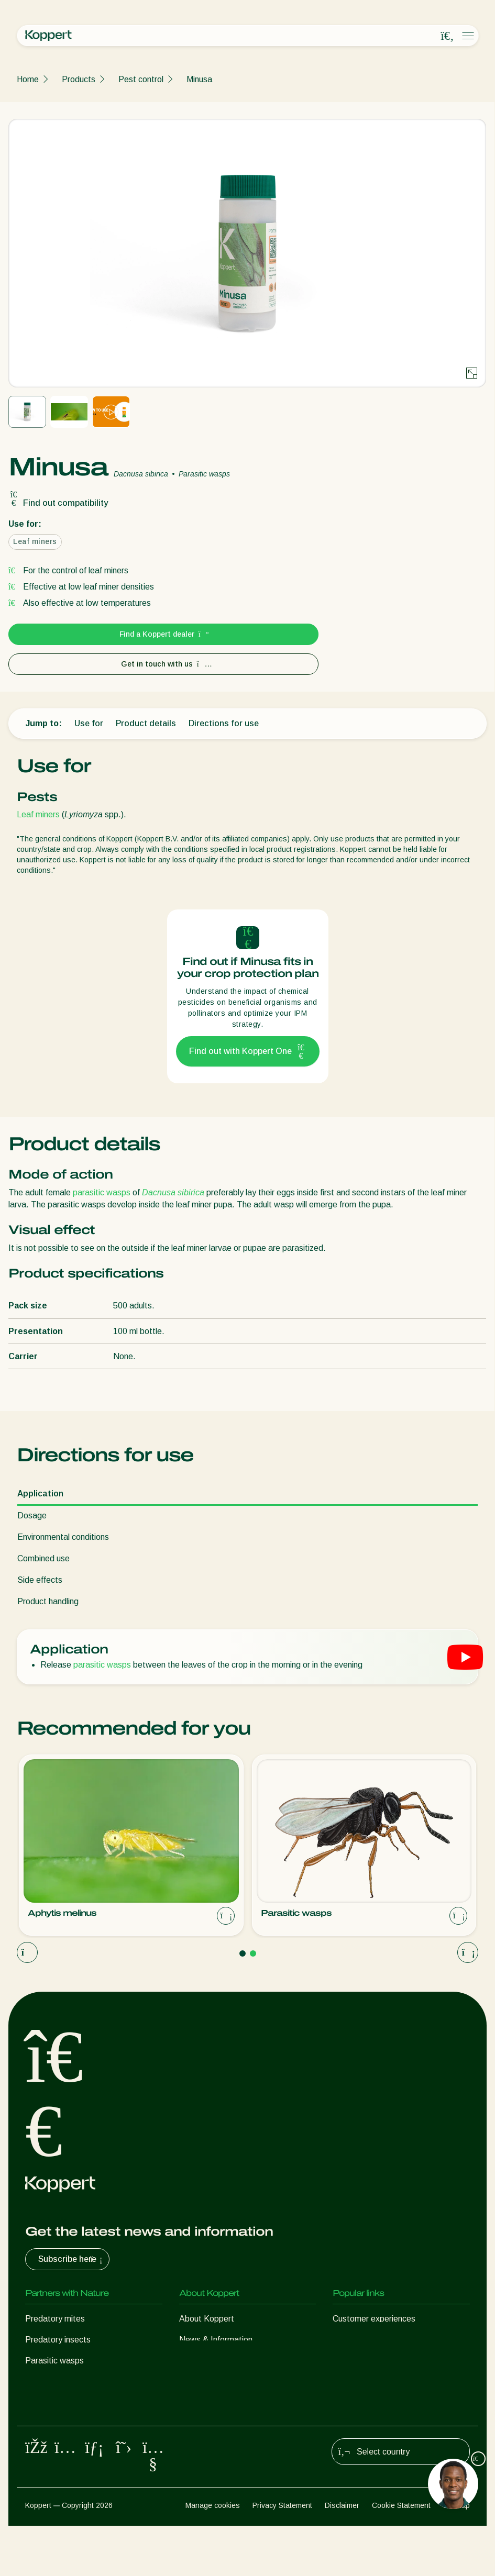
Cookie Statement (401, 2555)
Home (28, 79)
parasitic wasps (101, 1192)
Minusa (199, 79)
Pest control (140, 79)
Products (78, 79)
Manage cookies (212, 2555)
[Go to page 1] (242, 1953)
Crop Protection (54, 2423)
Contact (194, 2381)
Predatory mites (55, 2318)
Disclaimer (342, 2555)
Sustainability (203, 2360)
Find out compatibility (58, 502)
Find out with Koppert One (247, 1051)
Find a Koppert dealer (163, 634)
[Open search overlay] (447, 36)
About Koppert (206, 2318)
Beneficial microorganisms (72, 2402)
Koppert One (356, 2339)
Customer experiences (374, 2318)
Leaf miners (38, 814)
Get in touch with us (163, 664)
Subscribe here (71, 2259)
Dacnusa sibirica (173, 1192)
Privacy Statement (282, 2555)
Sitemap (456, 2555)
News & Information (215, 2339)
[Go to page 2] (253, 1953)
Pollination (44, 2444)
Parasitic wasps (54, 2360)
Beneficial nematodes (65, 2381)
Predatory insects (58, 2339)
